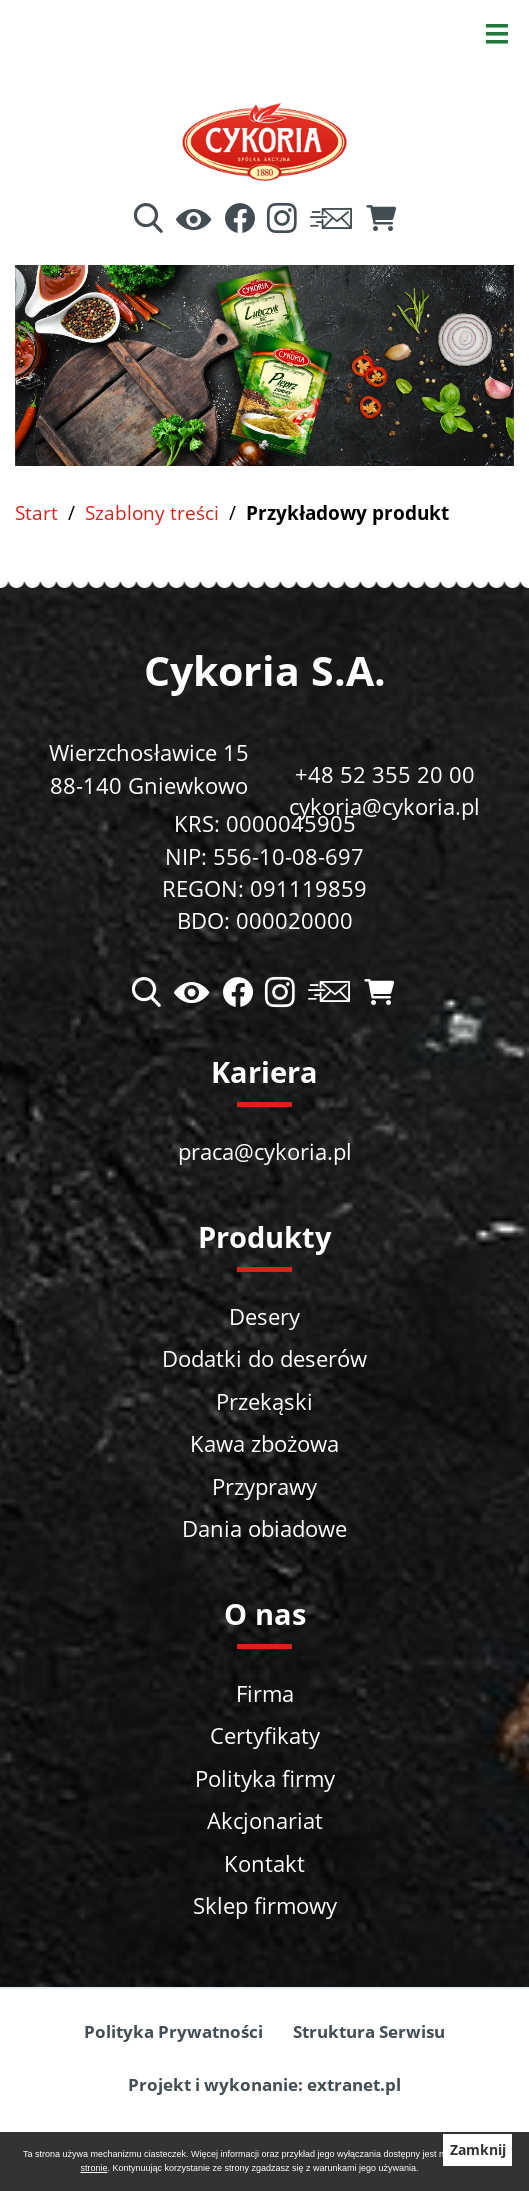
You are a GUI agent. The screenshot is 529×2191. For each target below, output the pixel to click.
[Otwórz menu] (496, 32)
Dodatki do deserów (264, 1358)
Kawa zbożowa (264, 1443)
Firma (265, 1693)
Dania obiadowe (264, 1528)
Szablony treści (152, 512)
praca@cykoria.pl (265, 1151)
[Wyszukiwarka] (148, 220)
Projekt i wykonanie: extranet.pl (264, 2084)
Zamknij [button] (478, 2150)
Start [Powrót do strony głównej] (36, 512)
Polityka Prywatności (173, 2031)
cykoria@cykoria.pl (384, 806)
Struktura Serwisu (369, 2031)
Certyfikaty (265, 1735)
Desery (264, 1316)
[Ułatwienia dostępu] (194, 221)
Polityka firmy (265, 1778)
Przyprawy (264, 1486)
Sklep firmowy (265, 1905)
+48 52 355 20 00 (385, 774)
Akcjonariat (265, 1820)
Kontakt (264, 1863)
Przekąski (264, 1401)
